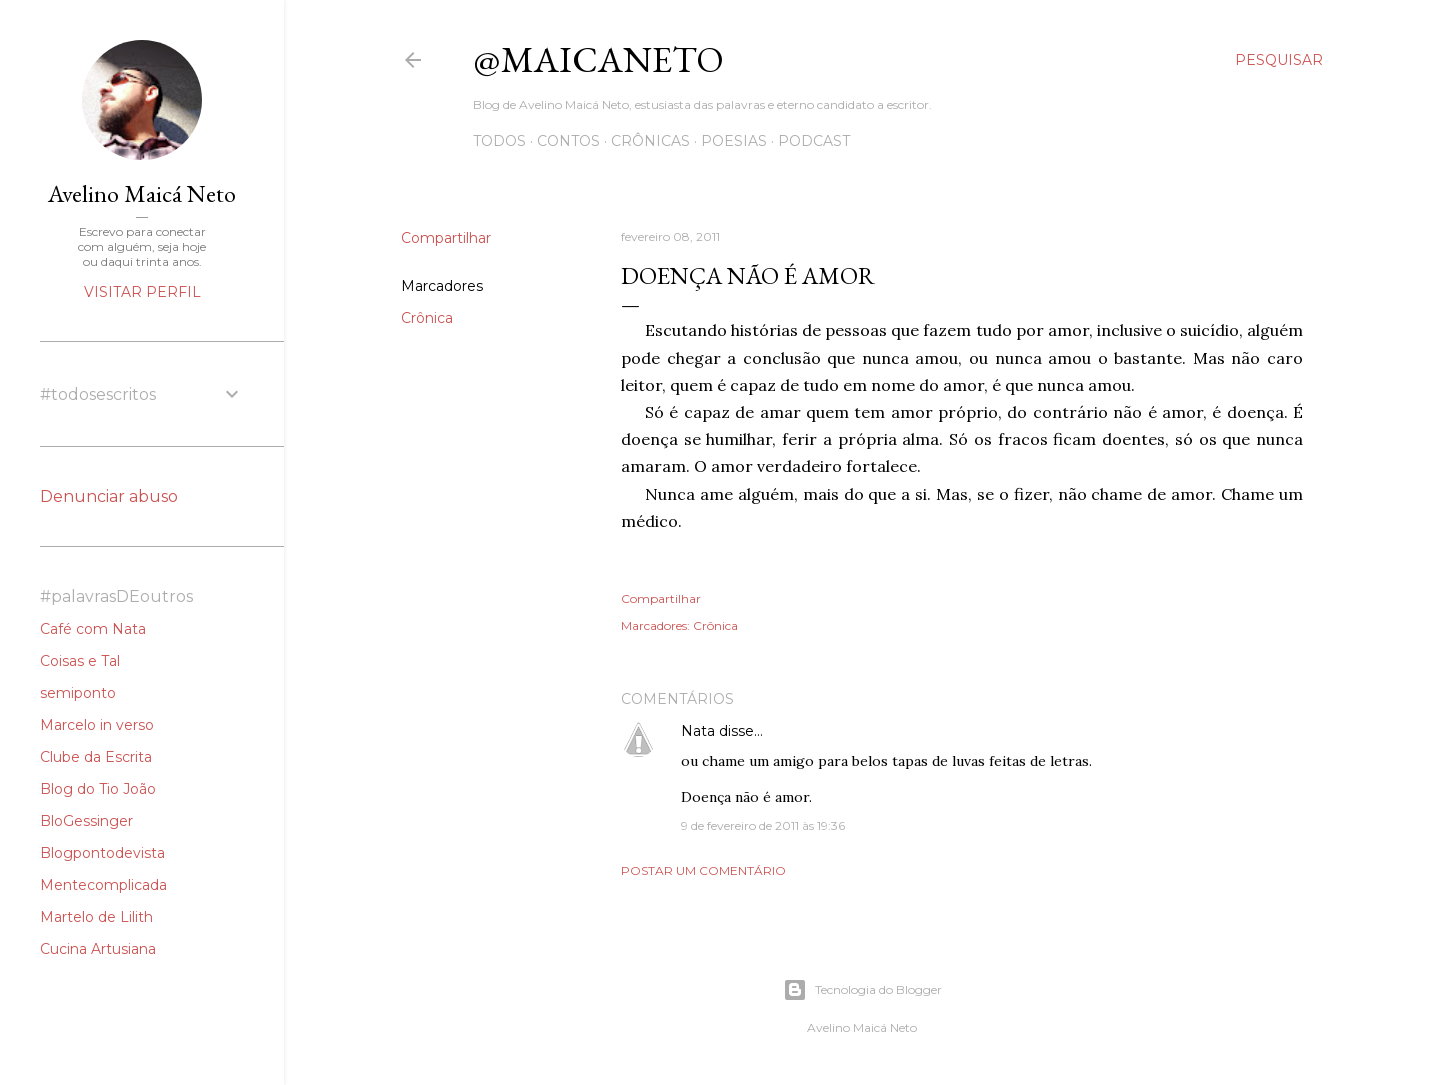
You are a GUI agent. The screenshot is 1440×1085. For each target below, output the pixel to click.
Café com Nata (93, 629)
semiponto (78, 693)
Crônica (427, 318)
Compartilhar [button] (446, 238)
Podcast (814, 141)
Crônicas (650, 141)
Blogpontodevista (102, 853)
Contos (568, 141)
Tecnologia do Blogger (862, 990)
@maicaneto (598, 59)
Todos (499, 141)
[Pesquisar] (1279, 60)
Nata (698, 731)
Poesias (734, 141)
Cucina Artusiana (98, 949)
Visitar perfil (142, 292)
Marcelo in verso (97, 725)
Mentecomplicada (103, 885)
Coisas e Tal (80, 661)
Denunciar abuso (109, 496)
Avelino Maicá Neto (142, 193)
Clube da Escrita (96, 757)
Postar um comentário (703, 870)
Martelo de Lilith (96, 917)
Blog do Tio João (98, 789)
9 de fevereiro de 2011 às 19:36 (763, 825)
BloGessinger (86, 821)
